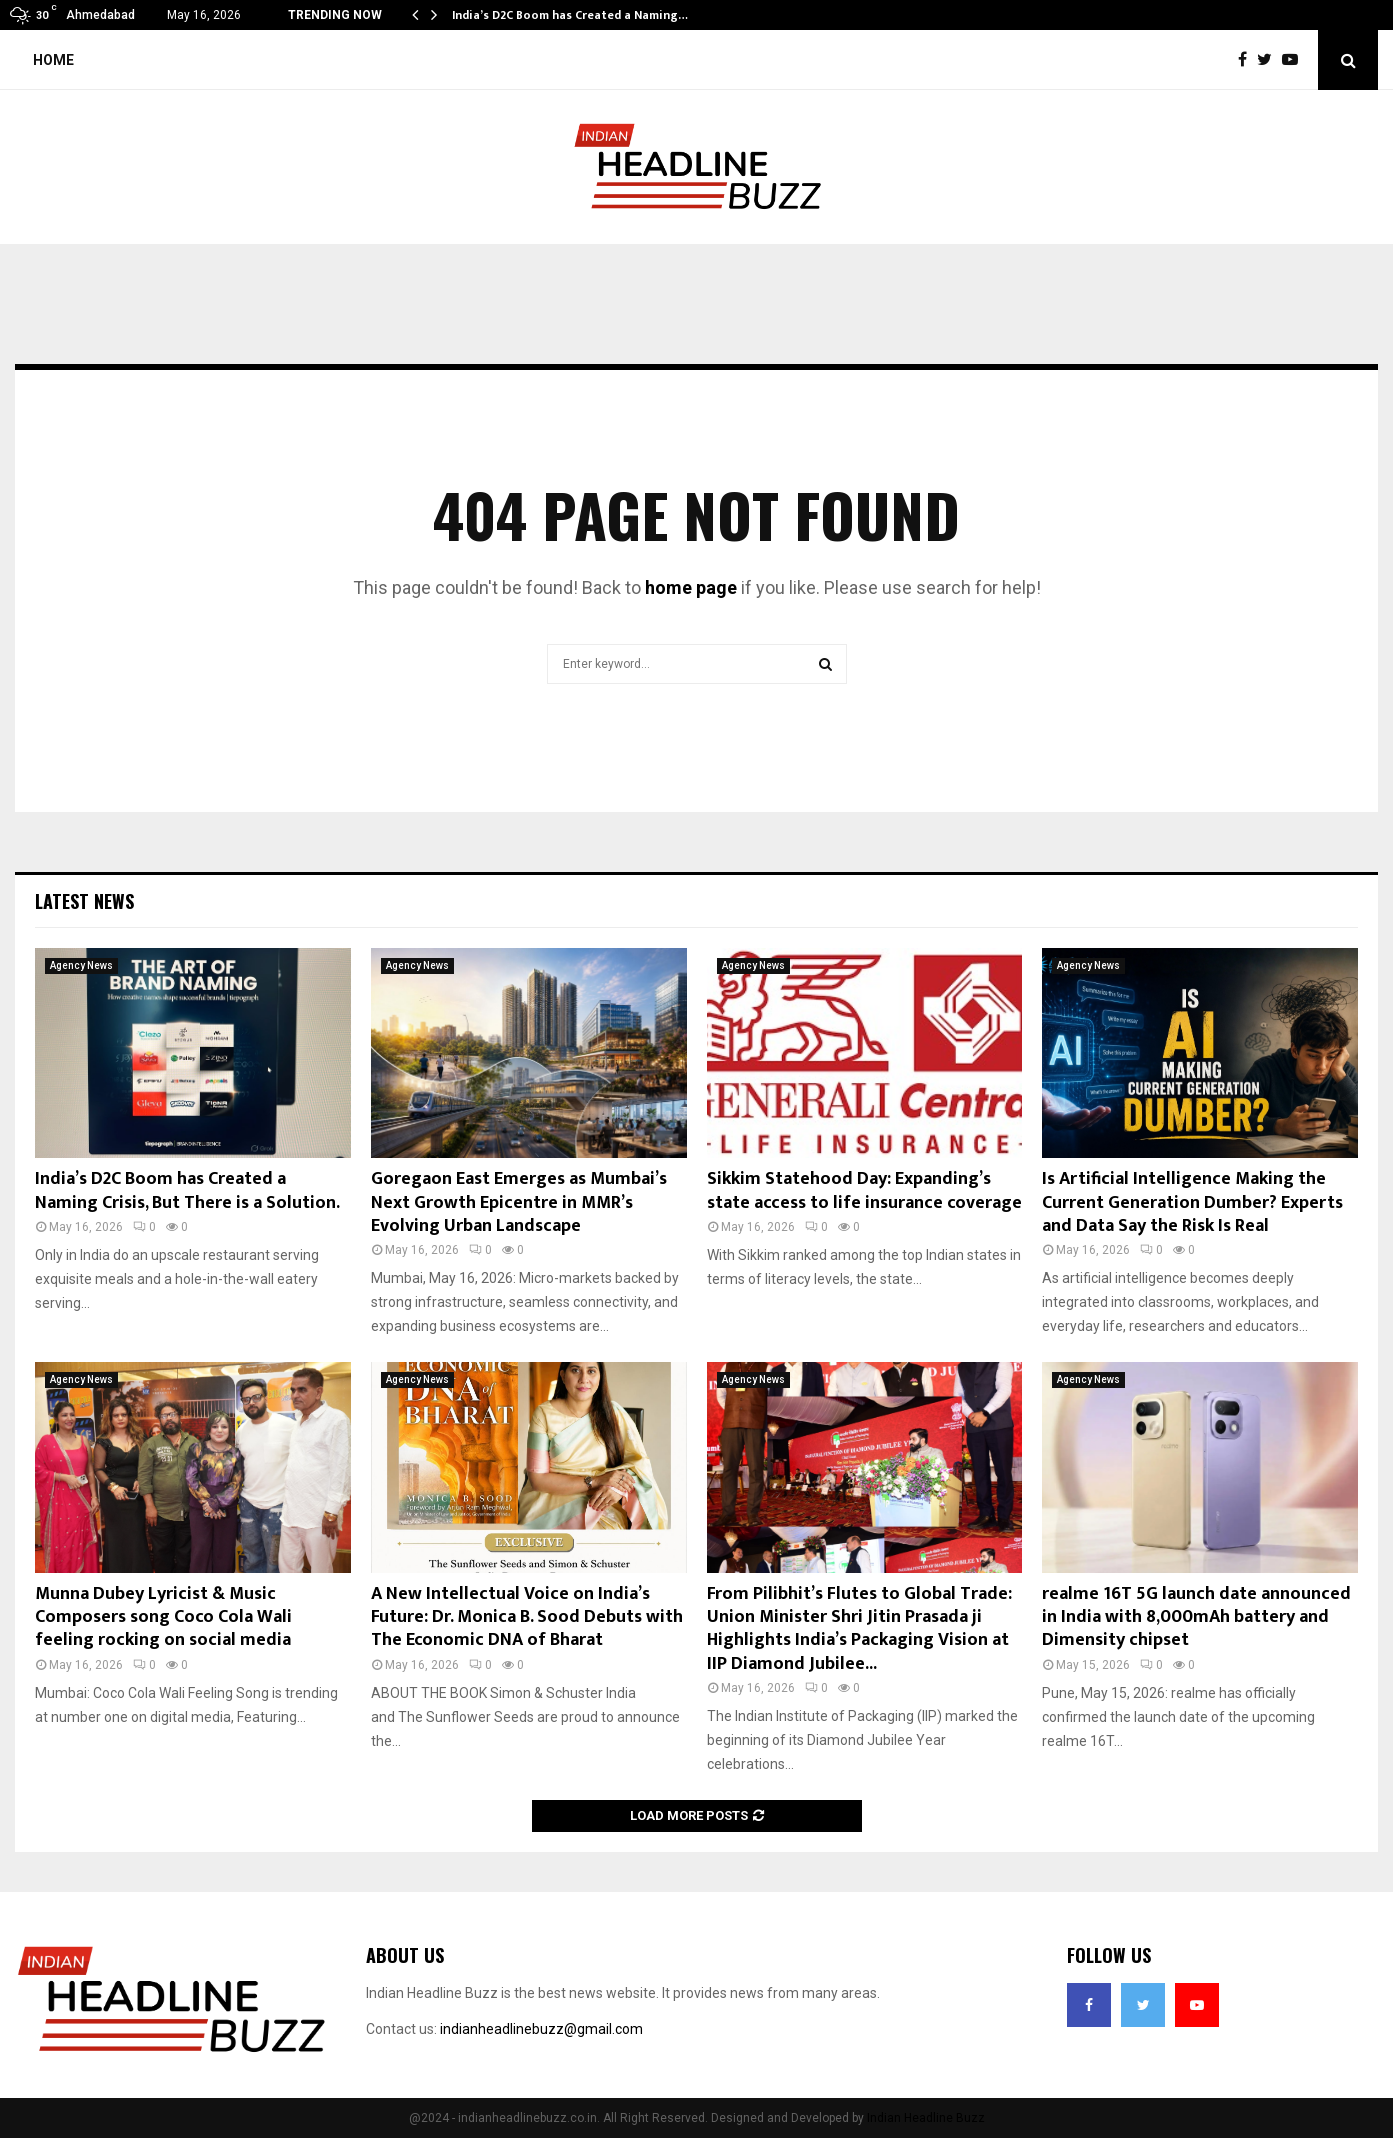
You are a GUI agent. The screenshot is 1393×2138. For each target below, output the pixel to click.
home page (691, 587)
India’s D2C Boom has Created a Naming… (570, 15)
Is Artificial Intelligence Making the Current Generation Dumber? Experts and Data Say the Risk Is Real (1192, 1202)
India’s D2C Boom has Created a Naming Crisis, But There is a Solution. (187, 1190)
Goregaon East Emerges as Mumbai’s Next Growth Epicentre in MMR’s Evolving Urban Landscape (519, 1202)
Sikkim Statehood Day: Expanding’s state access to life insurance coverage (864, 1190)
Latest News (84, 901)
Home (53, 60)
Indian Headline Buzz (926, 2118)
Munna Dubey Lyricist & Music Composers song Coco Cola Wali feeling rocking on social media (163, 1617)
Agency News (81, 965)
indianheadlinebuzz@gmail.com (541, 2029)
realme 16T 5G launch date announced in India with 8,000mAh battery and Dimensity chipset (1196, 1617)
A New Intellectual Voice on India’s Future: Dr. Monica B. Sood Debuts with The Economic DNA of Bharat (527, 1617)
